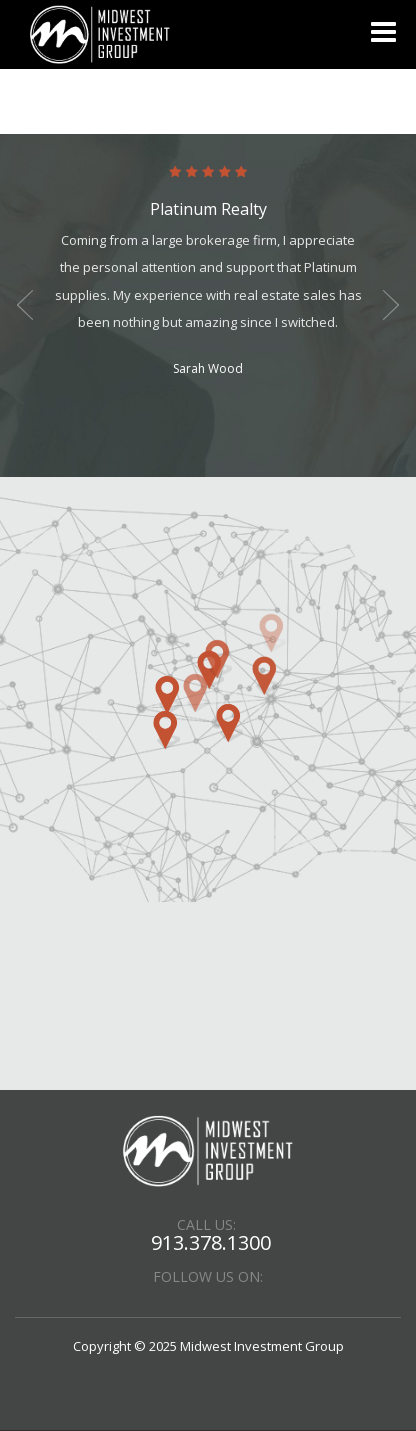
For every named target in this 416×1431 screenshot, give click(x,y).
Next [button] (391, 305)
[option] (208, 273)
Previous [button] (25, 305)
